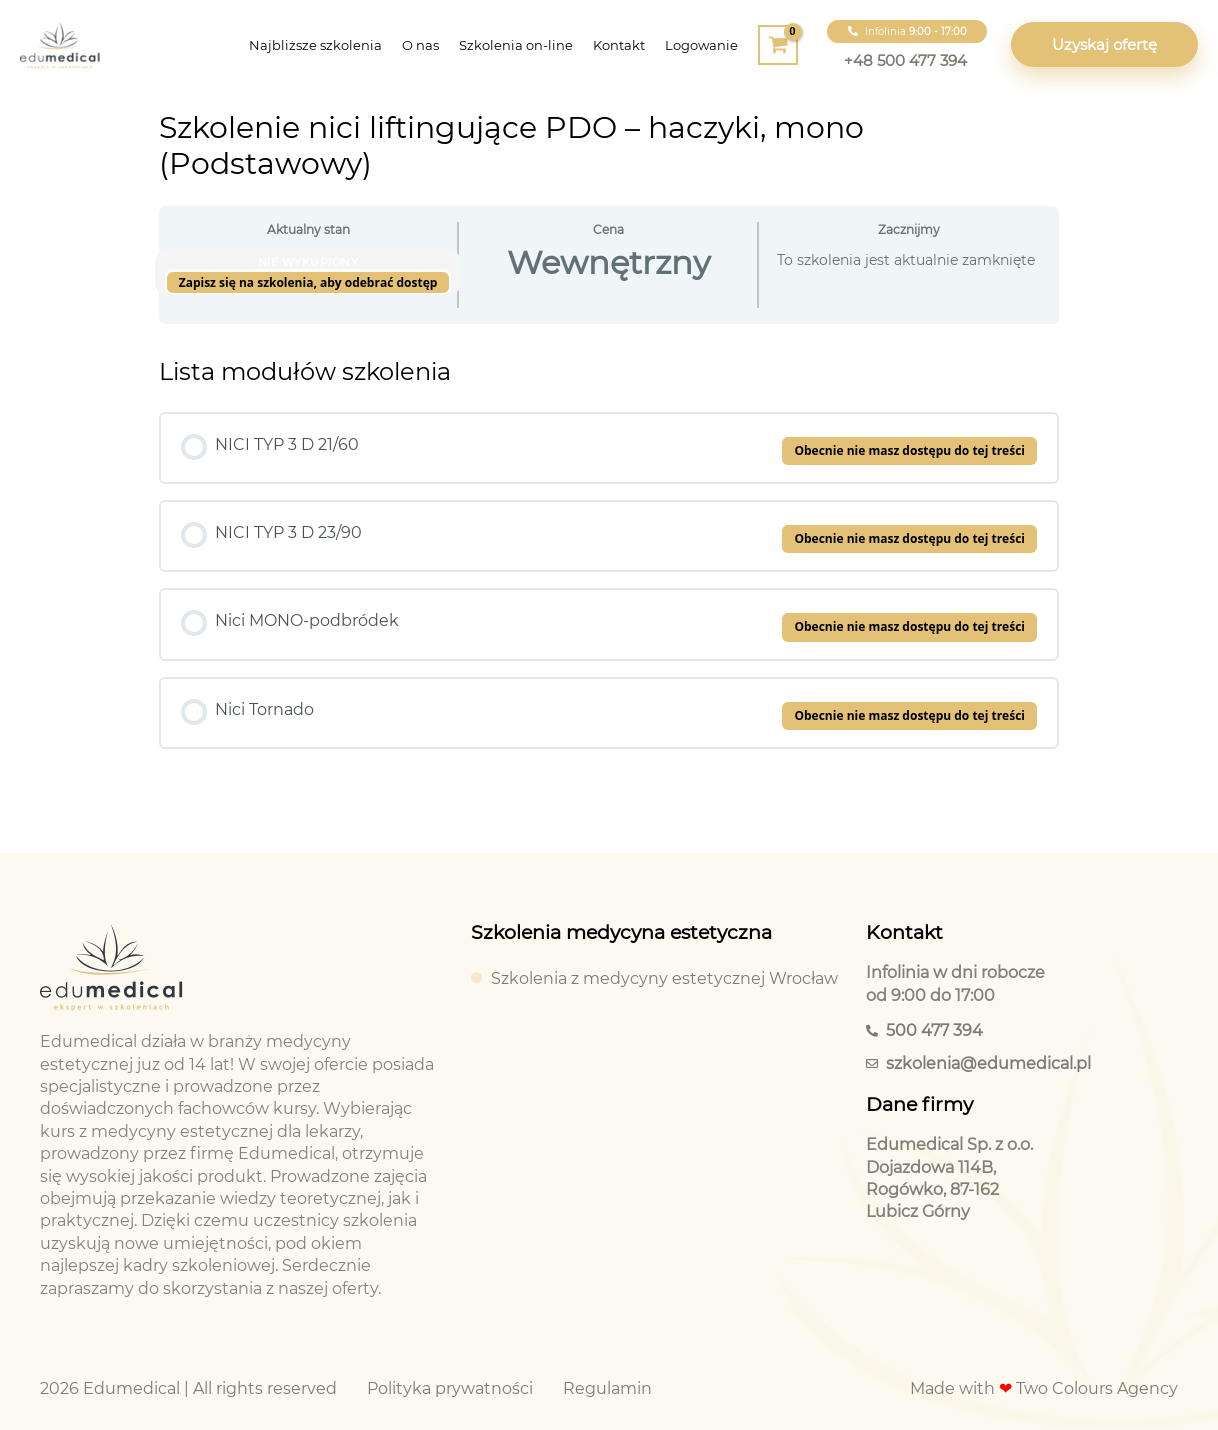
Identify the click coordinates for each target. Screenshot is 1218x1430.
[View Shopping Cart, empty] (778, 45)
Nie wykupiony (308, 262)
